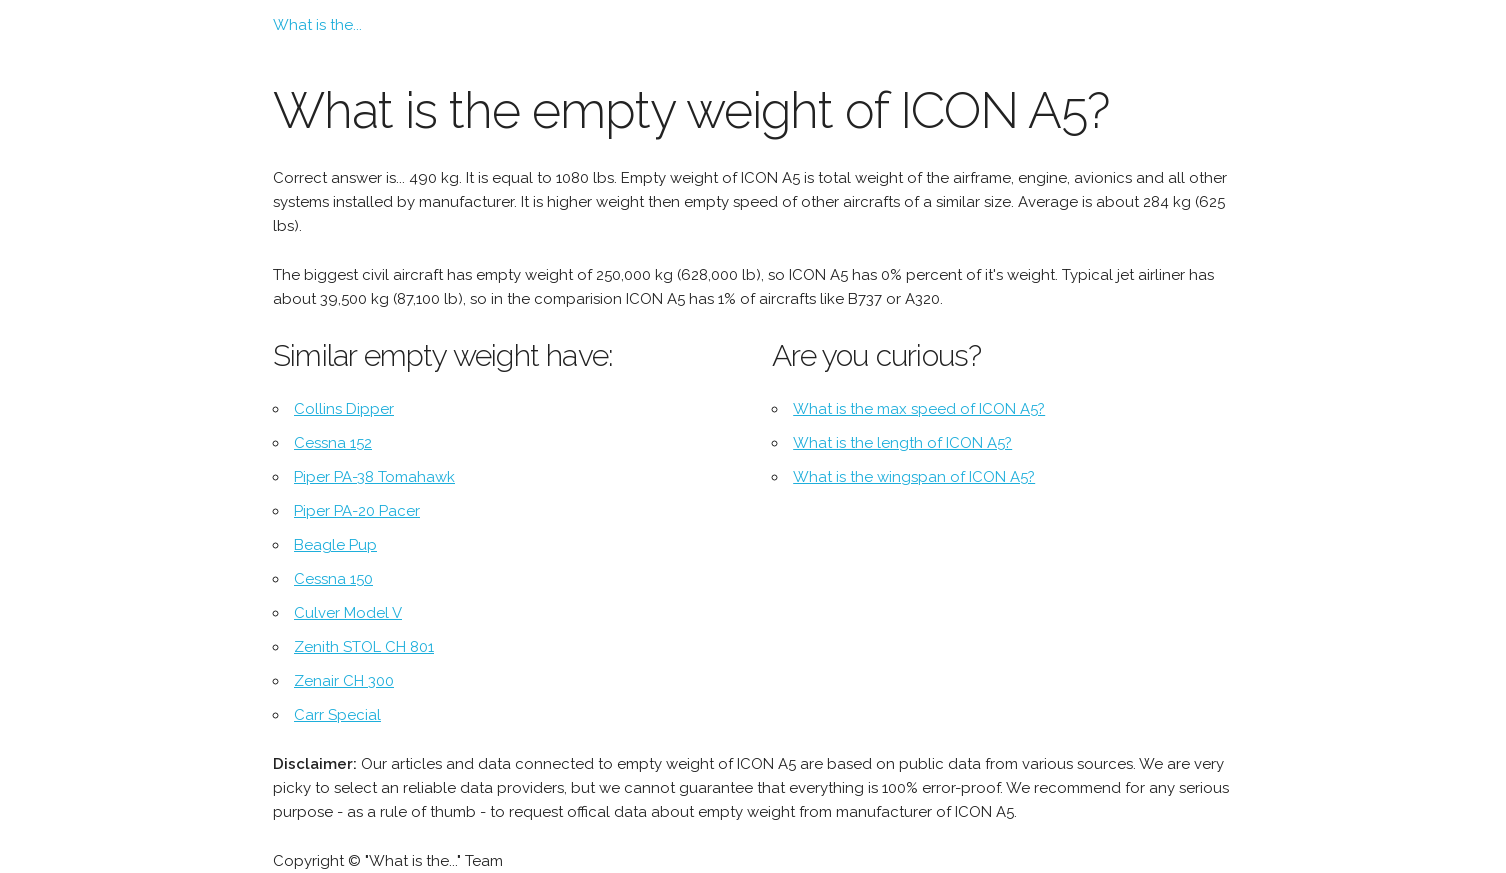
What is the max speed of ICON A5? (919, 409)
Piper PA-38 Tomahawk (374, 477)
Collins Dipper (344, 409)
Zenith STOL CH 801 (364, 647)
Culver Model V (348, 613)
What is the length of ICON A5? (902, 443)
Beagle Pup (335, 545)
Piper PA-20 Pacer (357, 511)
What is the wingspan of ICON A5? (914, 477)
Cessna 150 (333, 579)
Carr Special (337, 715)
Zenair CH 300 (344, 681)
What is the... (317, 25)
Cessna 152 (333, 443)
